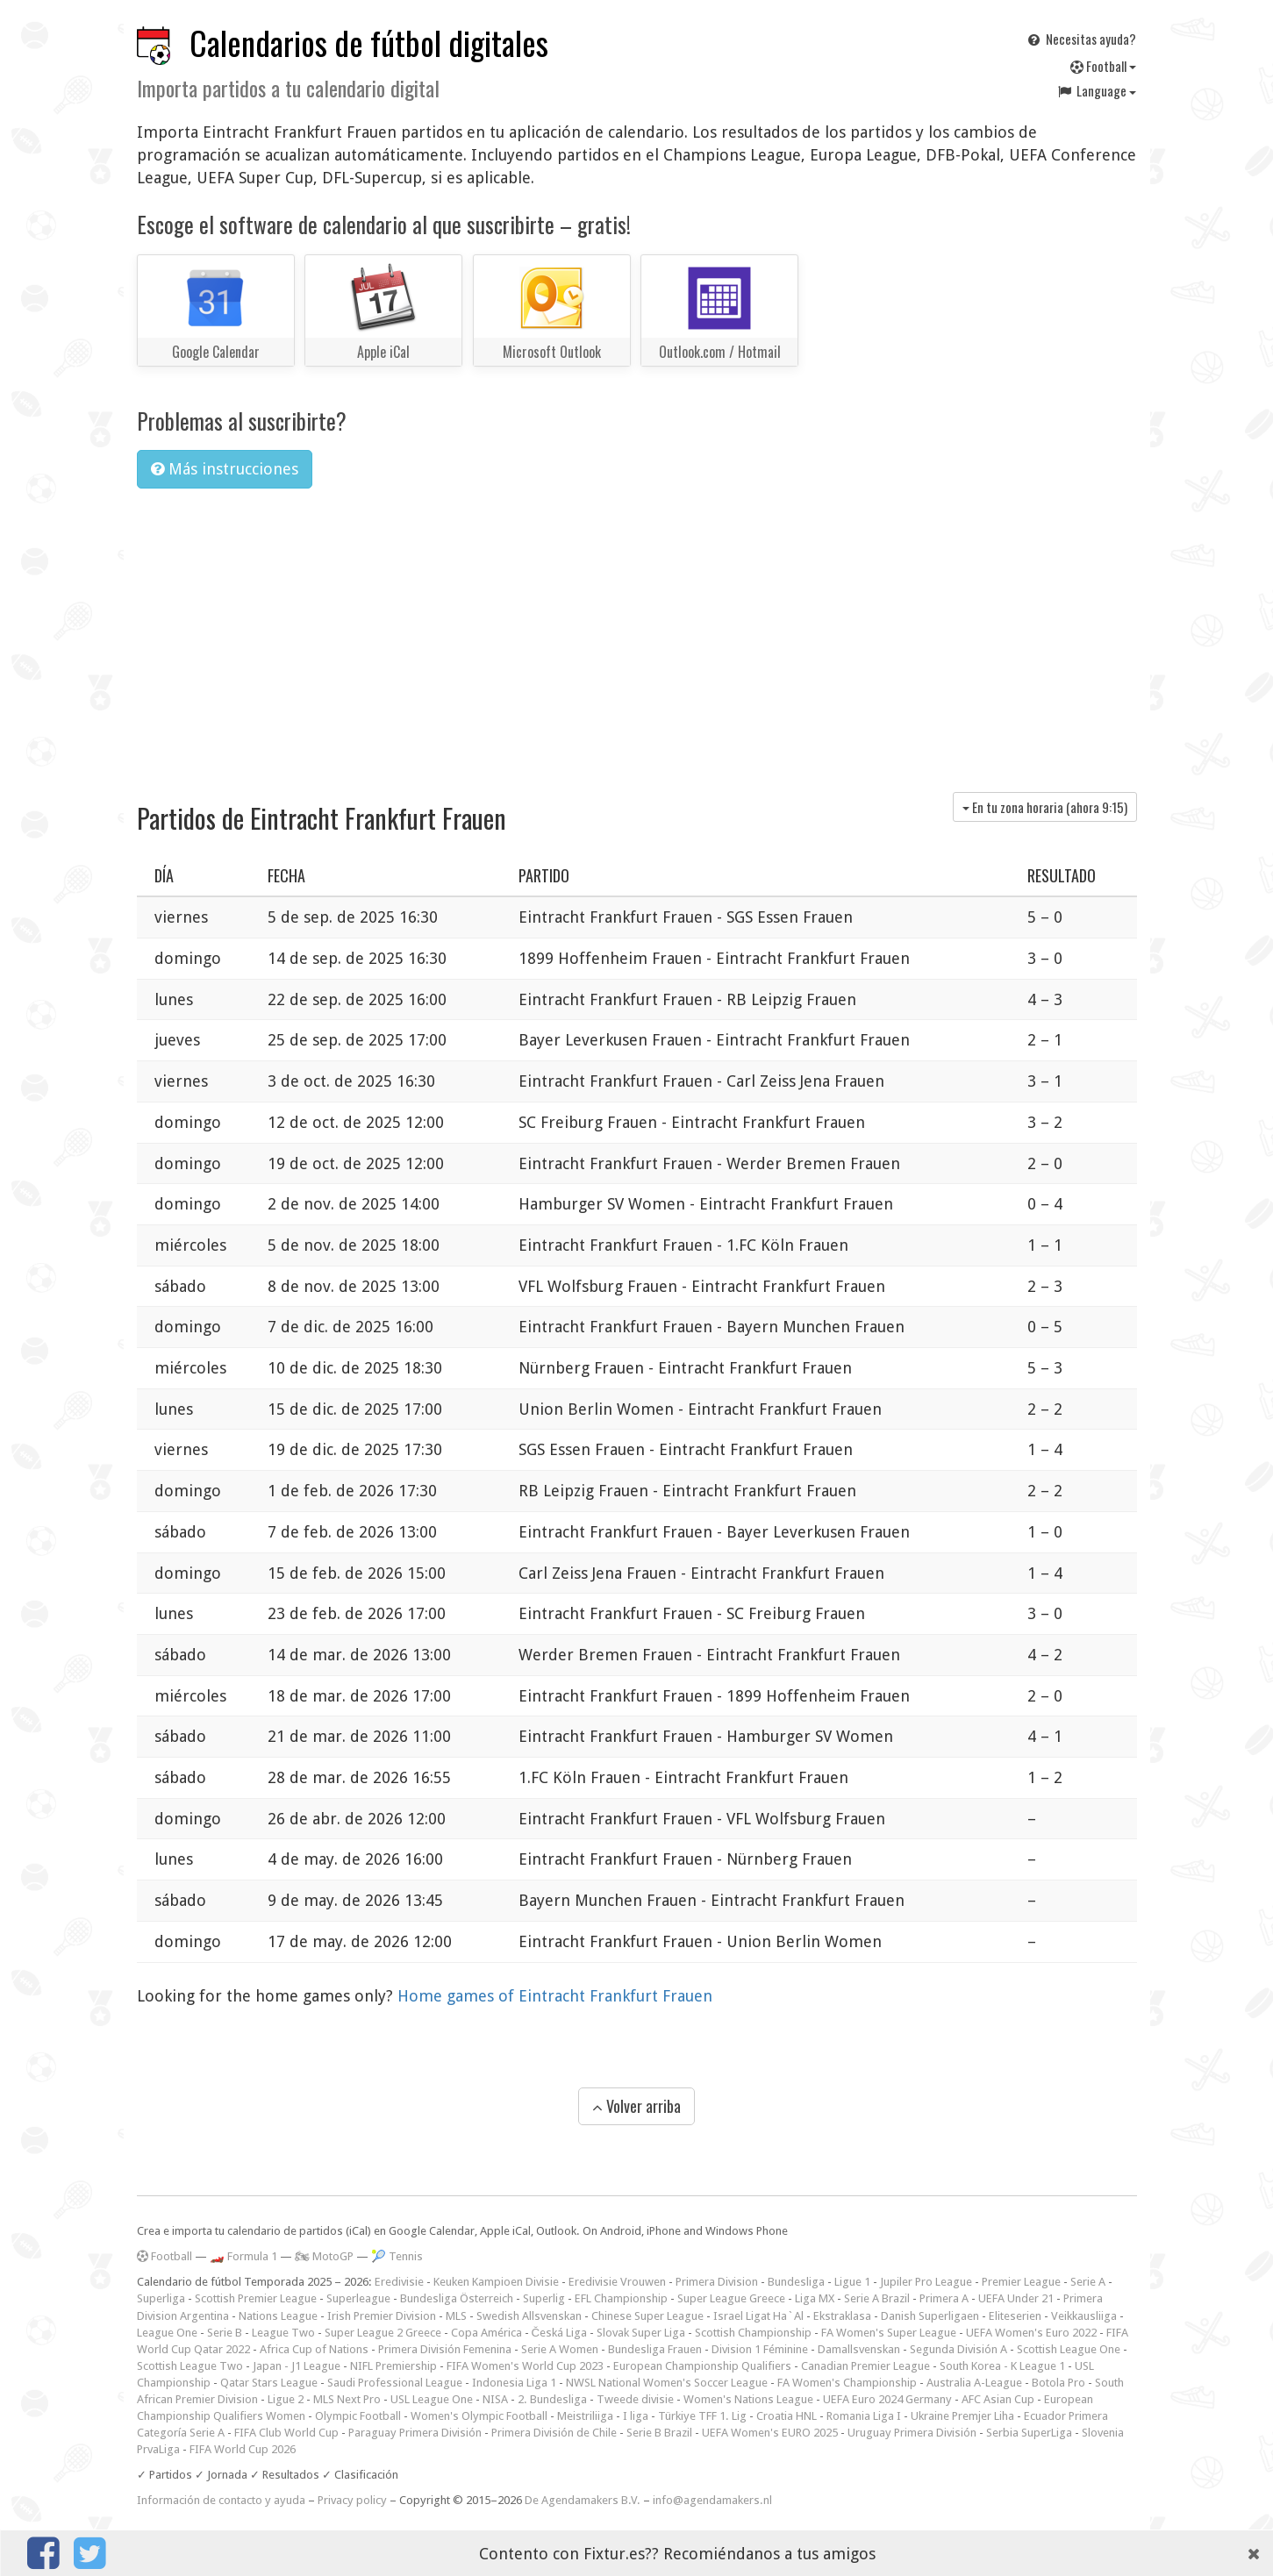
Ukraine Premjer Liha (962, 2416)
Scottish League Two (190, 2366)
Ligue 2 (286, 2399)
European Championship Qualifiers (702, 2366)
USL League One (431, 2399)
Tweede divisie (635, 2399)
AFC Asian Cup (998, 2399)
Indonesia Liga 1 (514, 2382)
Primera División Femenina (444, 2349)
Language (1095, 90)
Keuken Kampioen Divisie (496, 2281)
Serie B (224, 2332)
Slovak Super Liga (641, 2332)
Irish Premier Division (381, 2316)
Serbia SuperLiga (1029, 2432)
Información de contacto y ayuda (221, 2500)
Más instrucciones (224, 469)
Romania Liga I (863, 2416)
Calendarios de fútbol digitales (369, 42)
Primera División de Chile (554, 2432)
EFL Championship (621, 2298)
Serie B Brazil (659, 2432)
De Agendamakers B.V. (582, 2500)
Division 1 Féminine (760, 2349)
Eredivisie (399, 2281)
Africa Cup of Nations (314, 2349)
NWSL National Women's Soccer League (667, 2382)
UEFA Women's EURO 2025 (770, 2432)
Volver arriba (636, 2105)
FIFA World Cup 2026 (243, 2449)
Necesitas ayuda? (1080, 38)
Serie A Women (559, 2349)
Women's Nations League (748, 2399)
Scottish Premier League (256, 2298)
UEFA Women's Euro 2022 (1031, 2332)
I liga (635, 2416)
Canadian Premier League (865, 2366)
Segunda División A (958, 2349)
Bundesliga (796, 2281)
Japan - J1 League (296, 2366)
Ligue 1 (852, 2281)
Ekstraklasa (842, 2316)
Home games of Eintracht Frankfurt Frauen (554, 1996)
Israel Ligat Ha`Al (758, 2316)
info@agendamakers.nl (712, 2500)
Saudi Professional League (394, 2382)
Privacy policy (352, 2500)
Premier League (1021, 2281)
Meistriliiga (585, 2416)
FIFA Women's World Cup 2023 (525, 2366)
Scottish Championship (753, 2332)
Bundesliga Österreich (456, 2298)
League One (167, 2332)
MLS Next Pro (347, 2399)
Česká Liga (560, 2332)
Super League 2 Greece (383, 2332)
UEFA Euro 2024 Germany (887, 2399)
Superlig (544, 2298)
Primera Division (717, 2281)
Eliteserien (1015, 2316)
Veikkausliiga (1084, 2316)
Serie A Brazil (877, 2298)
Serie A (1087, 2281)
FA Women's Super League (888, 2332)
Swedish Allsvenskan (529, 2316)
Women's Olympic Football (479, 2416)
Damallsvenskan (859, 2349)
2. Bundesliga (552, 2399)
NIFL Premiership (393, 2366)
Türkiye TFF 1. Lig (702, 2416)
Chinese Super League (647, 2316)
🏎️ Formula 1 (243, 2256)
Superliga (161, 2298)
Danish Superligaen (930, 2316)
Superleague (358, 2298)
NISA (495, 2399)
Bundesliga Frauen (655, 2349)
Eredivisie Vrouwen (617, 2281)
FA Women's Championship (847, 2382)
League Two (283, 2332)
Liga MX (814, 2298)
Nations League (278, 2316)
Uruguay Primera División (911, 2432)
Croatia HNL (786, 2416)
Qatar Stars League (269, 2382)
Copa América (486, 2332)
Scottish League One (1068, 2349)
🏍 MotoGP (324, 2256)
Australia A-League (974, 2382)
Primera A (944, 2298)
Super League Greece (731, 2298)
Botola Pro (1058, 2382)
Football (1103, 65)
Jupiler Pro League (926, 2281)
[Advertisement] (637, 634)
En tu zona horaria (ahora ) (1044, 807)
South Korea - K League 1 (1002, 2366)
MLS (456, 2316)
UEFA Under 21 (1016, 2298)
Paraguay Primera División (415, 2432)
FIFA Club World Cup (286, 2432)
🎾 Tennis (397, 2256)
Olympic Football (358, 2416)
